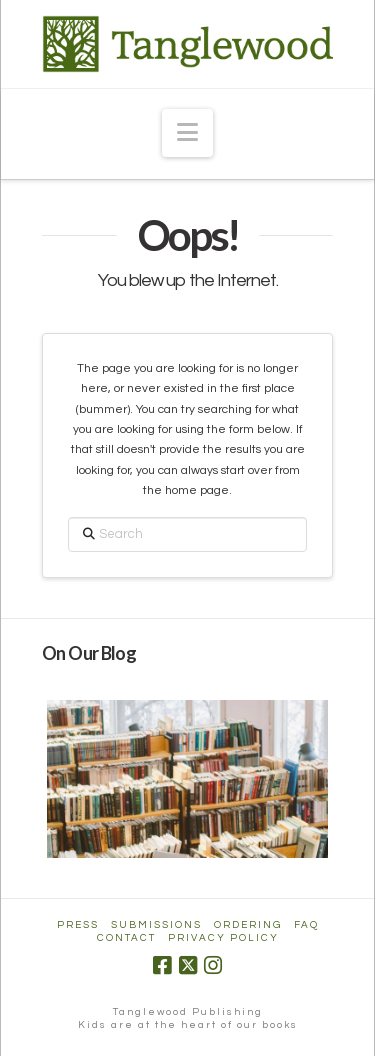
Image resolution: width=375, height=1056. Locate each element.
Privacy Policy (223, 938)
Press (78, 925)
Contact (126, 938)
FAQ (306, 925)
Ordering (248, 925)
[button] (187, 133)
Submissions (156, 925)
